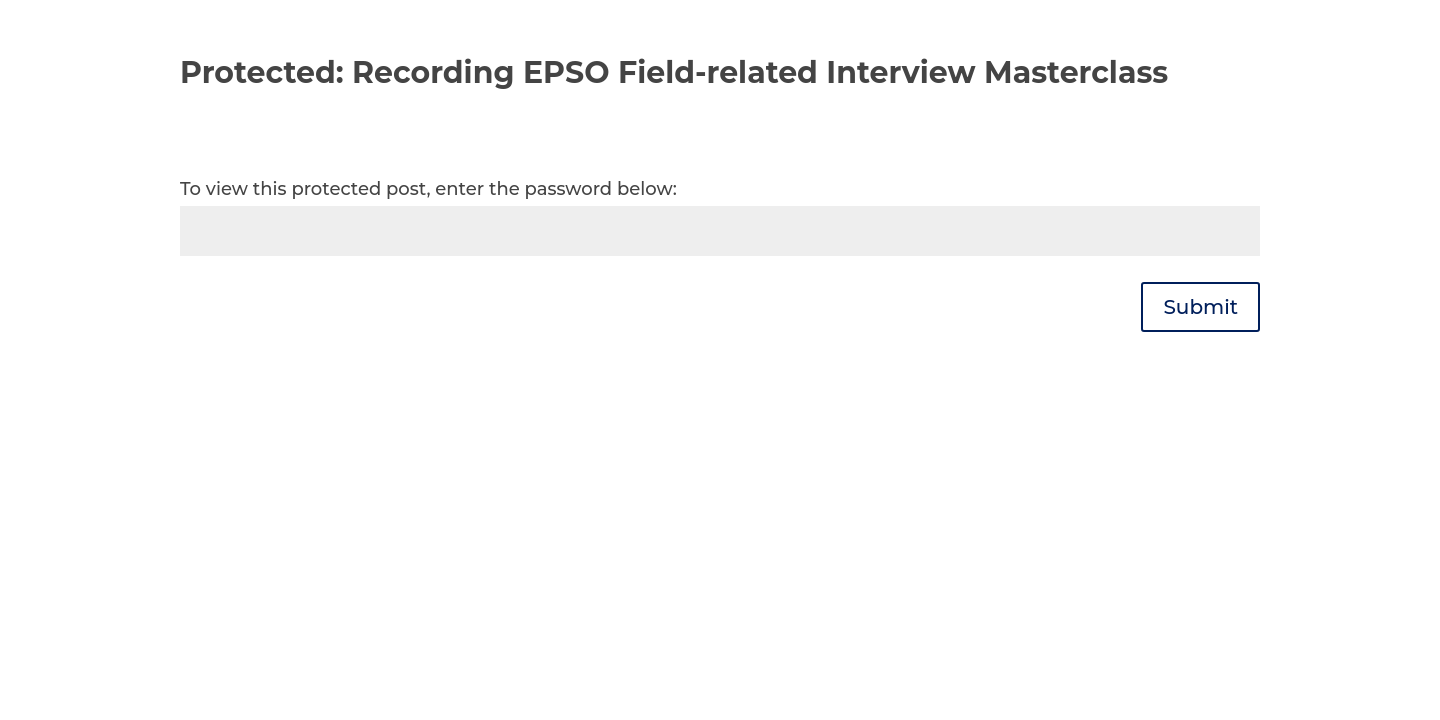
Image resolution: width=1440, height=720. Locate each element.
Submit (1200, 307)
